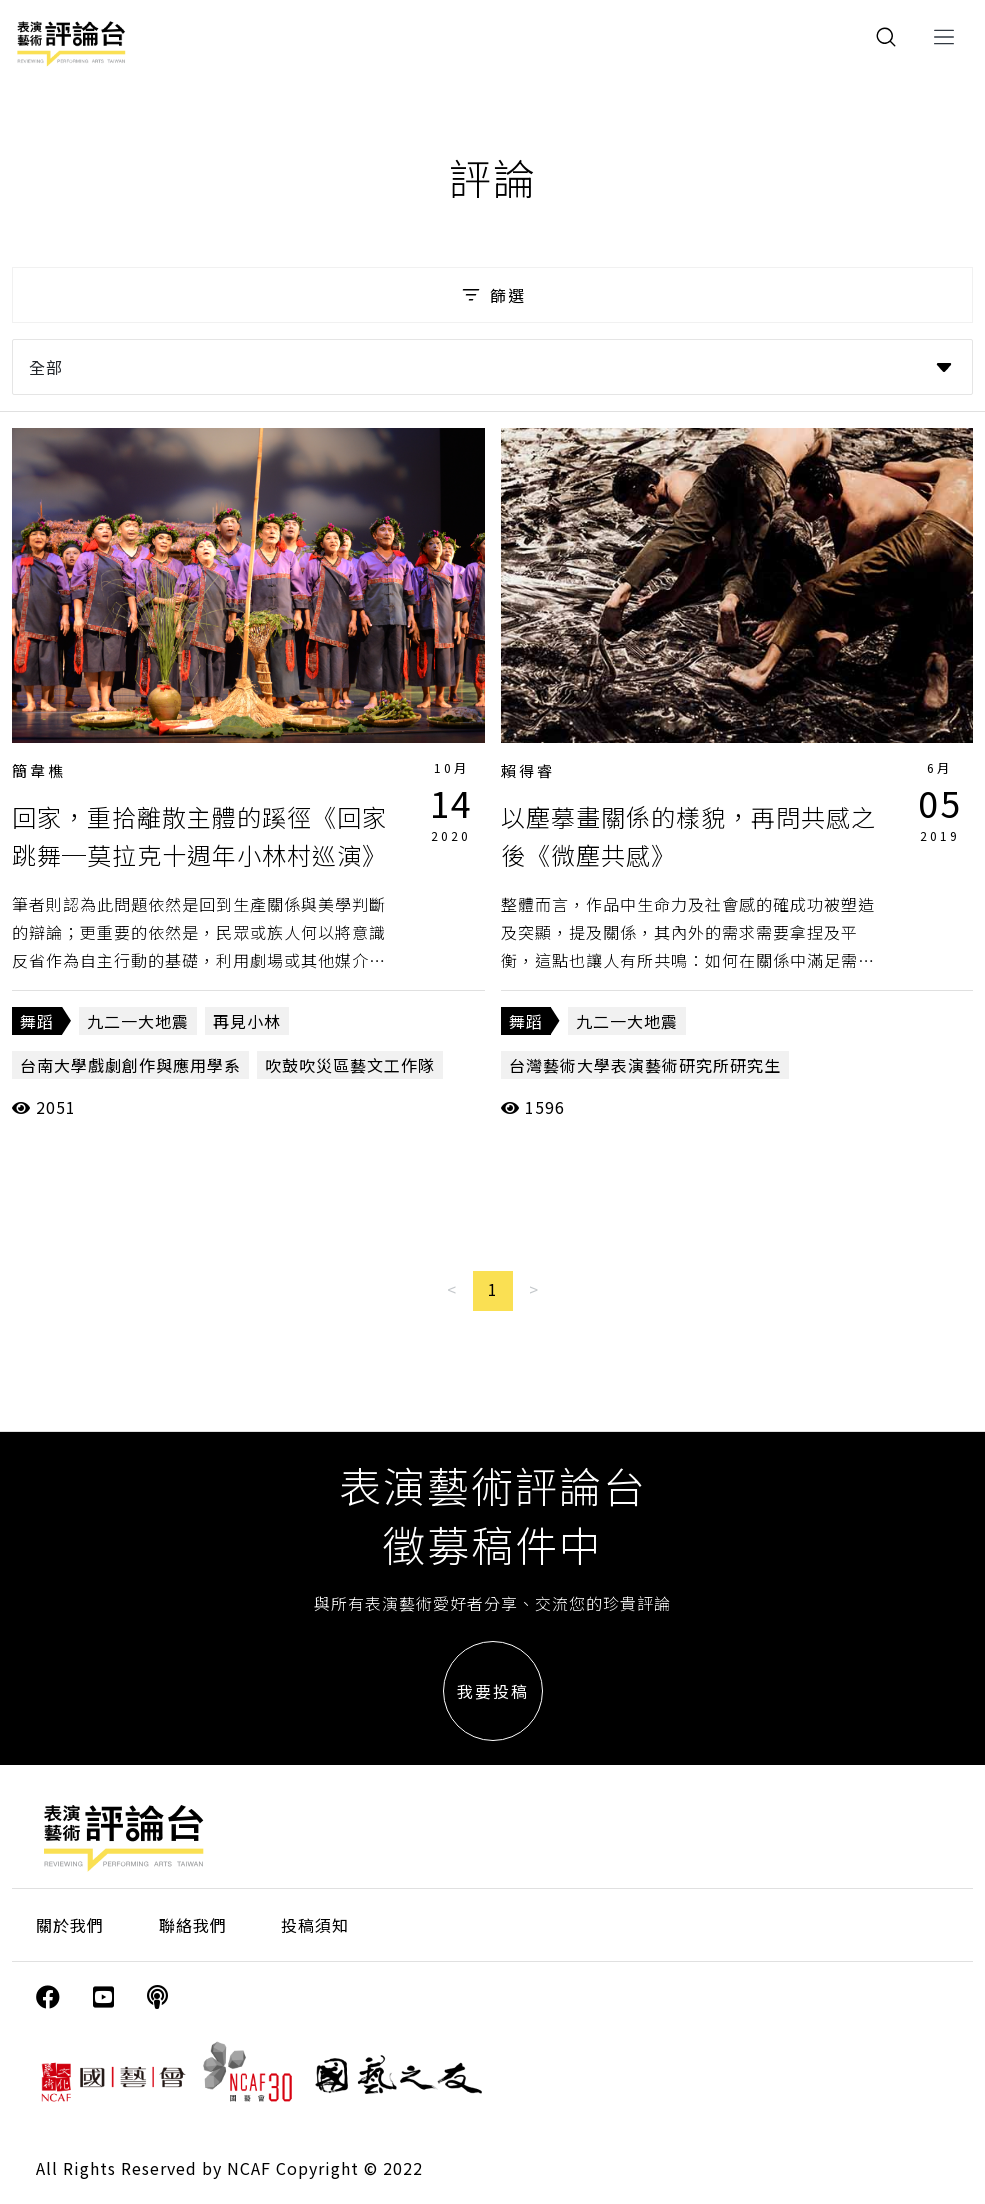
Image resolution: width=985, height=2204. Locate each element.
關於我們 (70, 1925)
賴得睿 (528, 770)
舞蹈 (37, 1021)
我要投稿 (493, 1691)
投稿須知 (315, 1925)
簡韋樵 (39, 770)
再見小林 (247, 1021)
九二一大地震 (138, 1021)
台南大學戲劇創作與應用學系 (130, 1065)
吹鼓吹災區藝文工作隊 (350, 1065)
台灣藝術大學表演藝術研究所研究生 (645, 1065)
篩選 (492, 295)
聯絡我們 (193, 1925)
